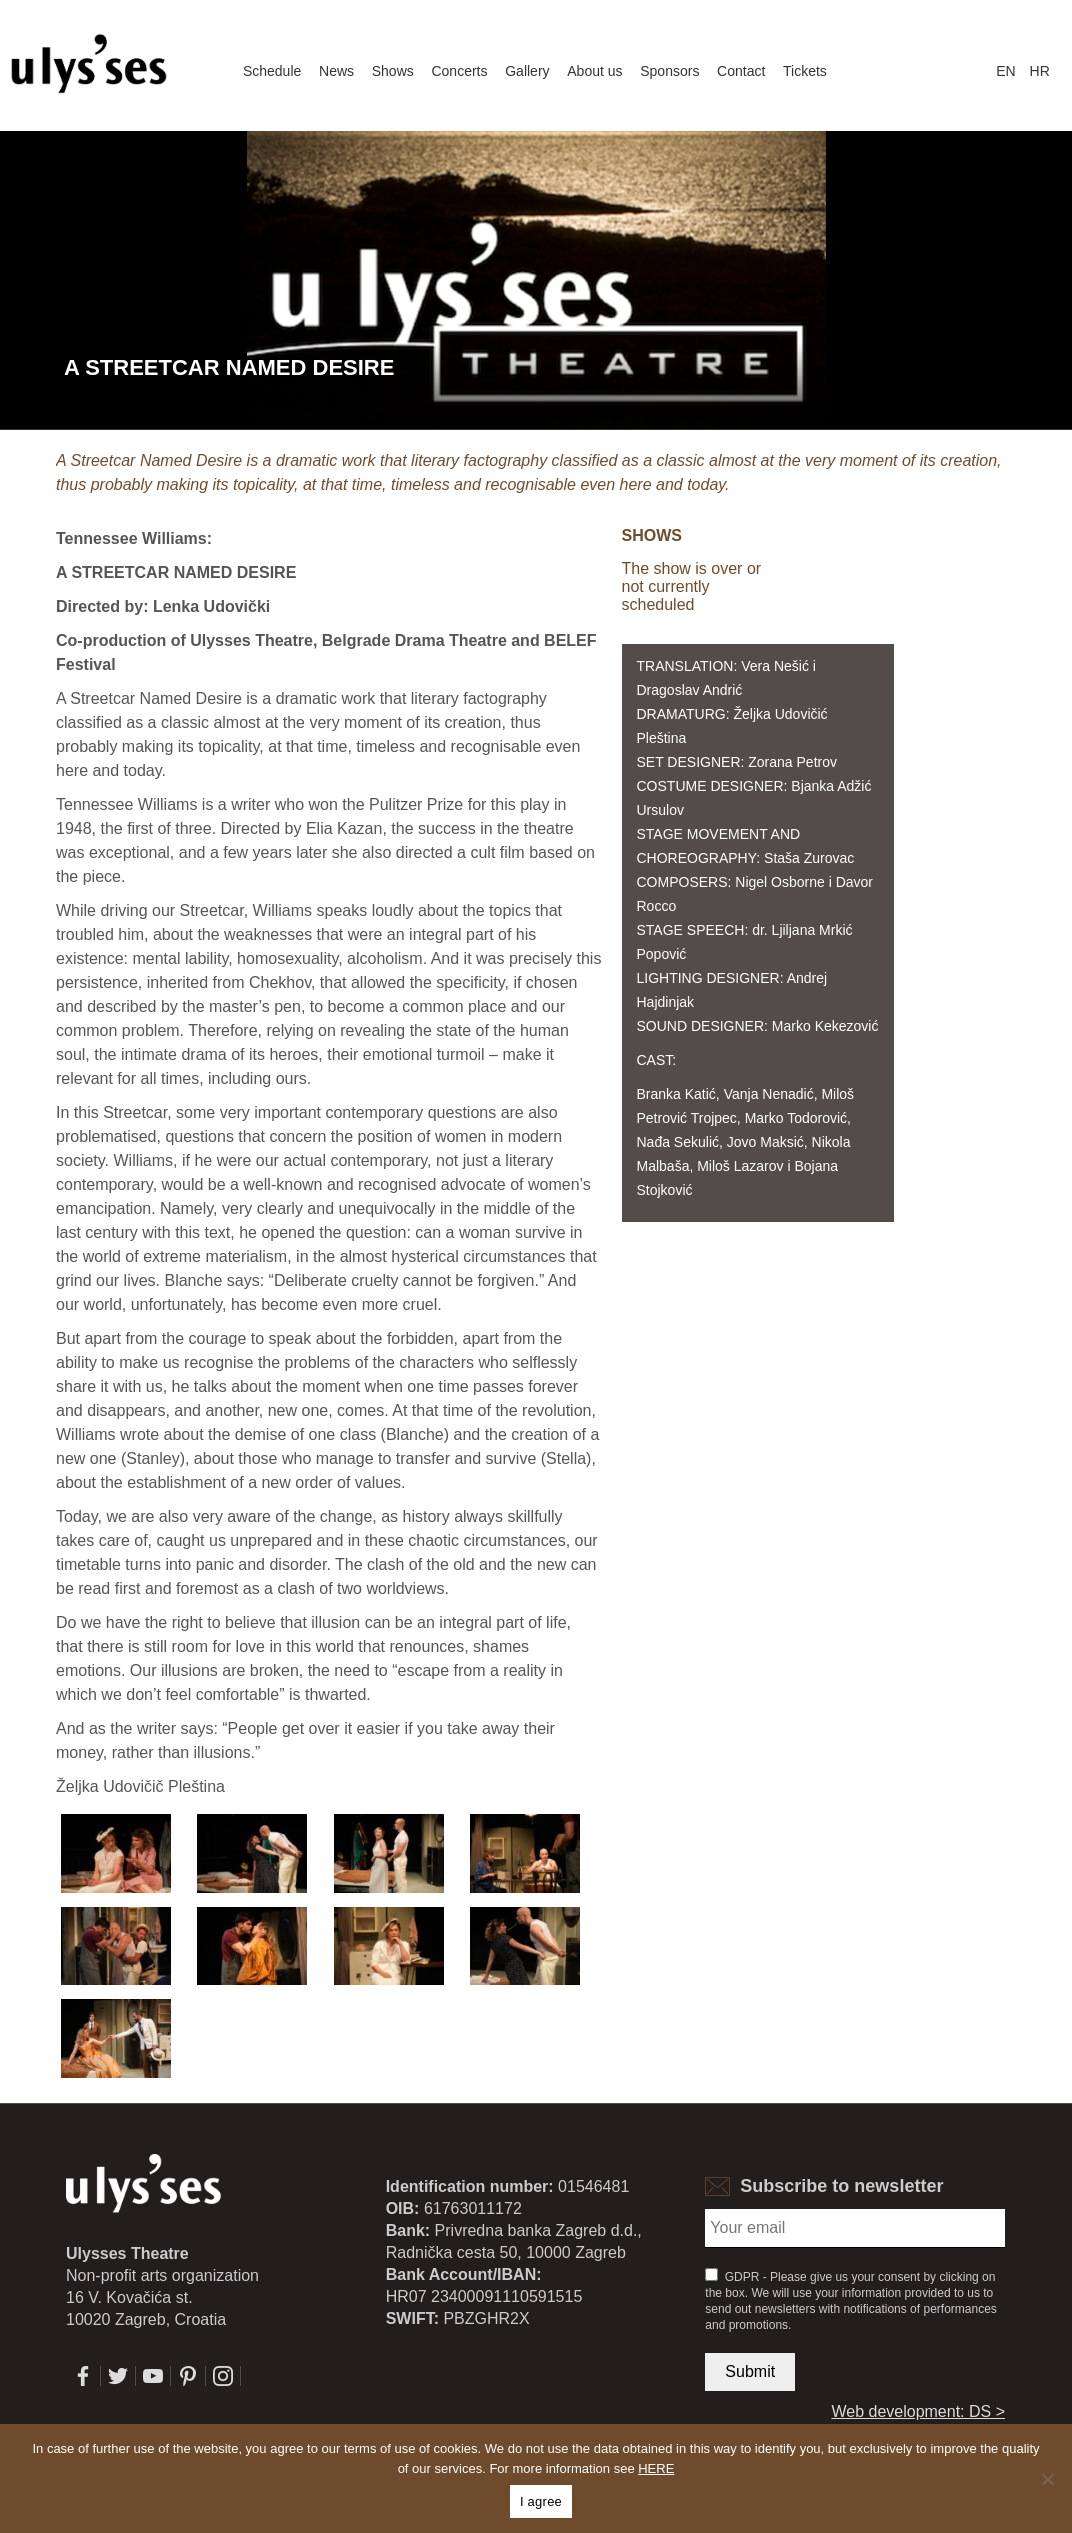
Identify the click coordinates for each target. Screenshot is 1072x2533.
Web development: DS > (918, 2411)
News (336, 71)
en (1005, 71)
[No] (1047, 2479)
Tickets (805, 71)
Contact (741, 71)
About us (594, 71)
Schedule (272, 71)
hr (1040, 71)
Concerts (459, 71)
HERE (656, 2468)
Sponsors (669, 71)
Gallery (527, 71)
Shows (393, 71)
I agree (541, 2501)
